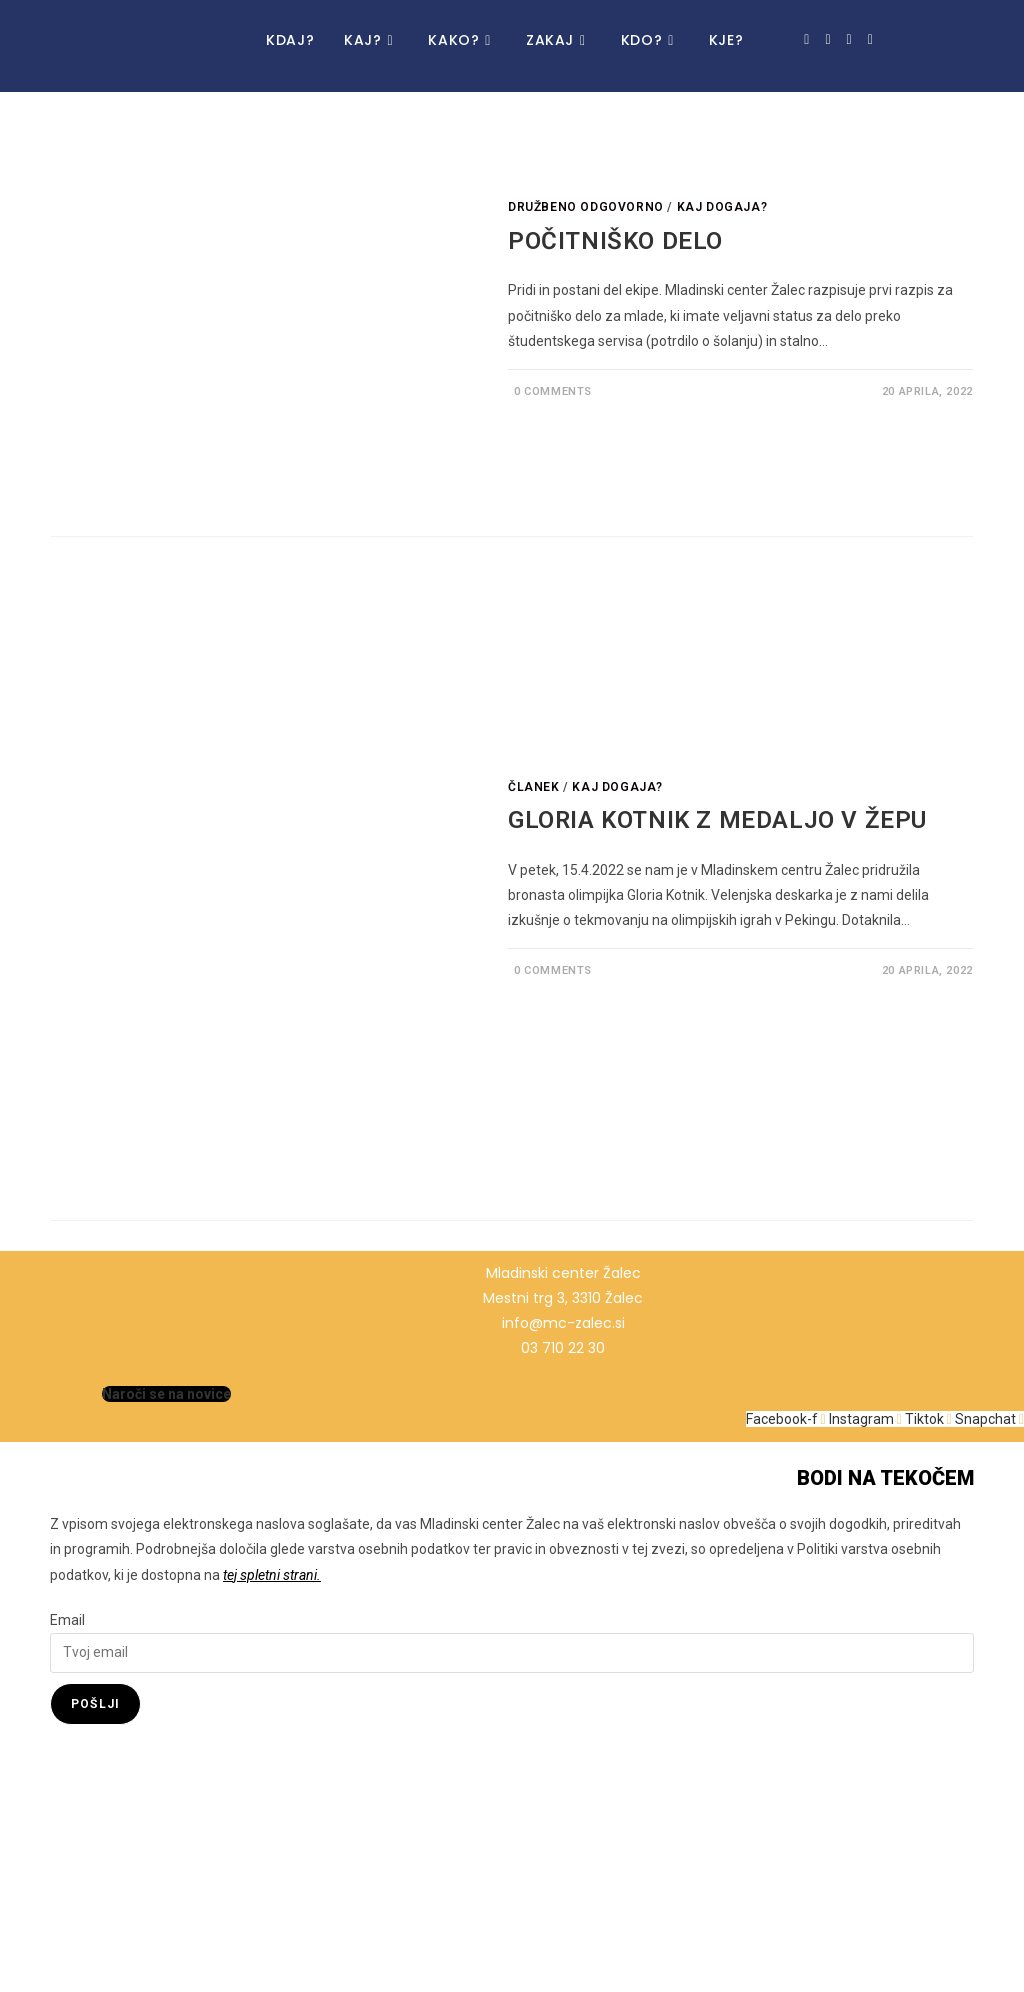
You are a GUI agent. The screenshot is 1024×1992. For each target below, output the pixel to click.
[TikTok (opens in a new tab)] (849, 39)
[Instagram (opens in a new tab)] (827, 39)
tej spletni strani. (272, 1575)
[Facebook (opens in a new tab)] (806, 39)
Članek (534, 787)
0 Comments (553, 391)
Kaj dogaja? (722, 207)
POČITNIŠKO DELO (615, 241)
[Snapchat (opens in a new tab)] (870, 39)
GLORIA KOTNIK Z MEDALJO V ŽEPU (717, 820)
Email (67, 1620)
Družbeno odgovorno (586, 207)
